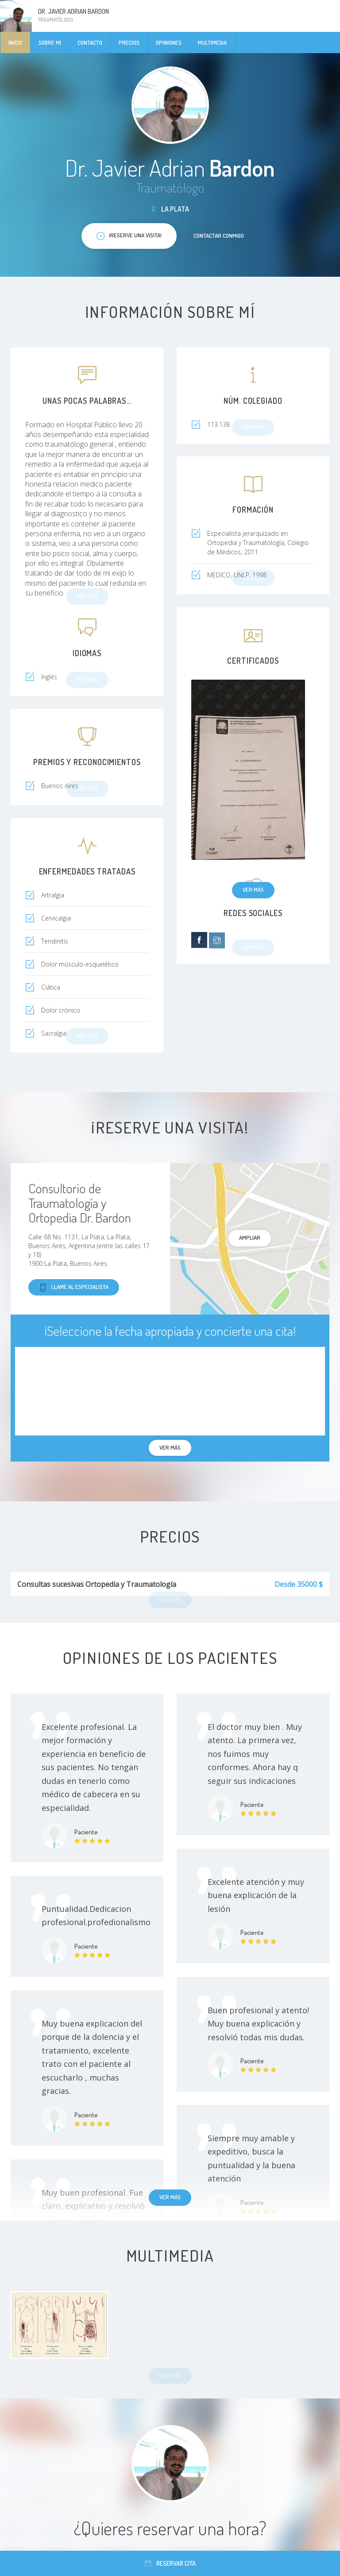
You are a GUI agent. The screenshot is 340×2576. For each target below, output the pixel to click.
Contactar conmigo (218, 235)
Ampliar (249, 1237)
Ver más (253, 889)
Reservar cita (170, 2563)
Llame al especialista (73, 1287)
